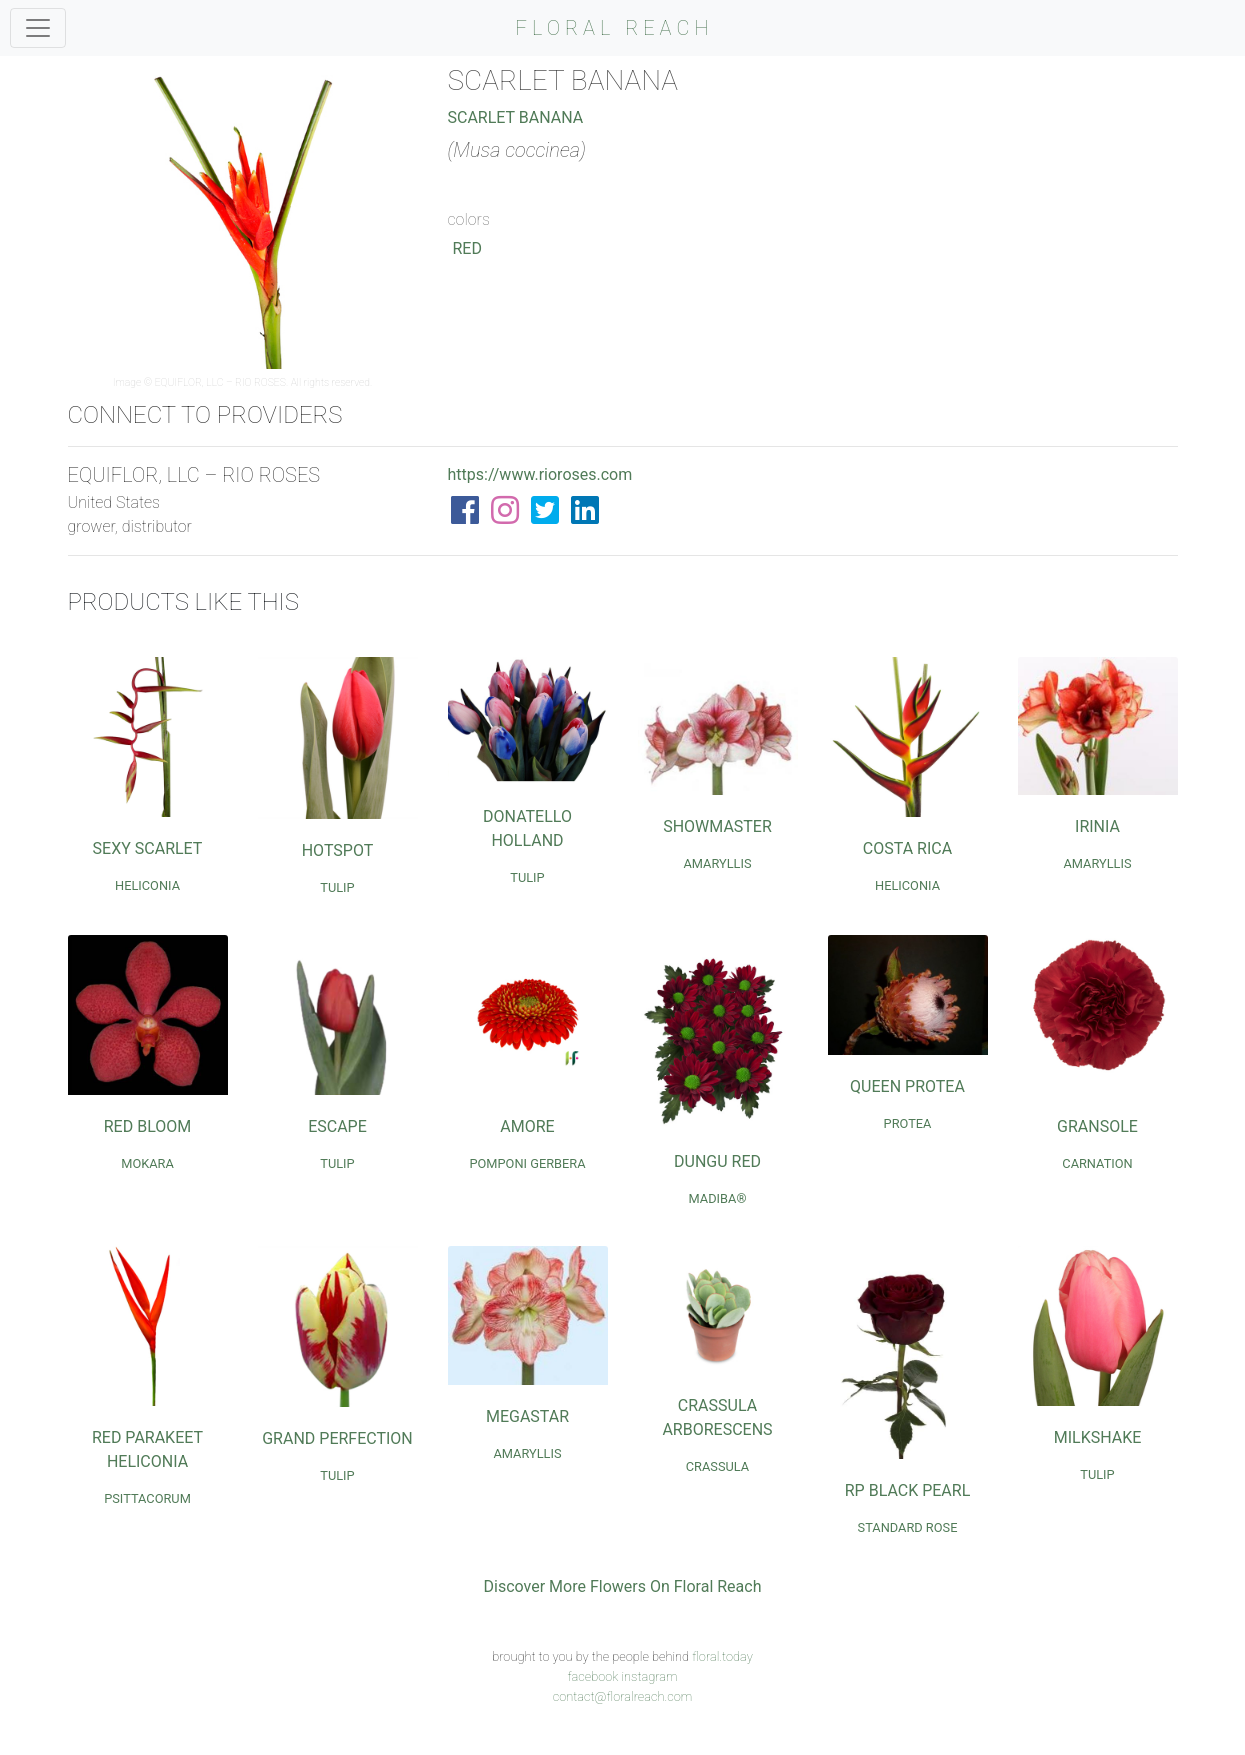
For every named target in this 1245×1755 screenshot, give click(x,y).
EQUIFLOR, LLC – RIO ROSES (220, 382)
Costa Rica (907, 848)
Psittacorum (147, 1498)
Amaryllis (717, 863)
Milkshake (1098, 1437)
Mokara (147, 1163)
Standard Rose (908, 1527)
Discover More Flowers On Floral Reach (623, 1586)
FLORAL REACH (615, 28)
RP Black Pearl (908, 1490)
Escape (337, 1126)
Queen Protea (907, 1086)
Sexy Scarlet (148, 848)
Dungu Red (717, 1161)
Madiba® (718, 1198)
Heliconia (147, 885)
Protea (908, 1123)
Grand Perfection (337, 1438)
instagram (649, 1676)
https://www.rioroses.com (540, 474)
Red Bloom (147, 1126)
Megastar (527, 1416)
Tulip (337, 887)
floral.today (722, 1656)
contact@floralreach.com (623, 1696)
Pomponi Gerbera (527, 1163)
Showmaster (717, 826)
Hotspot (338, 850)
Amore (527, 1126)
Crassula (717, 1466)
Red (467, 248)
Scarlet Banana (516, 117)
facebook (592, 1676)
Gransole (1097, 1126)
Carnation (1097, 1163)
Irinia (1097, 826)
